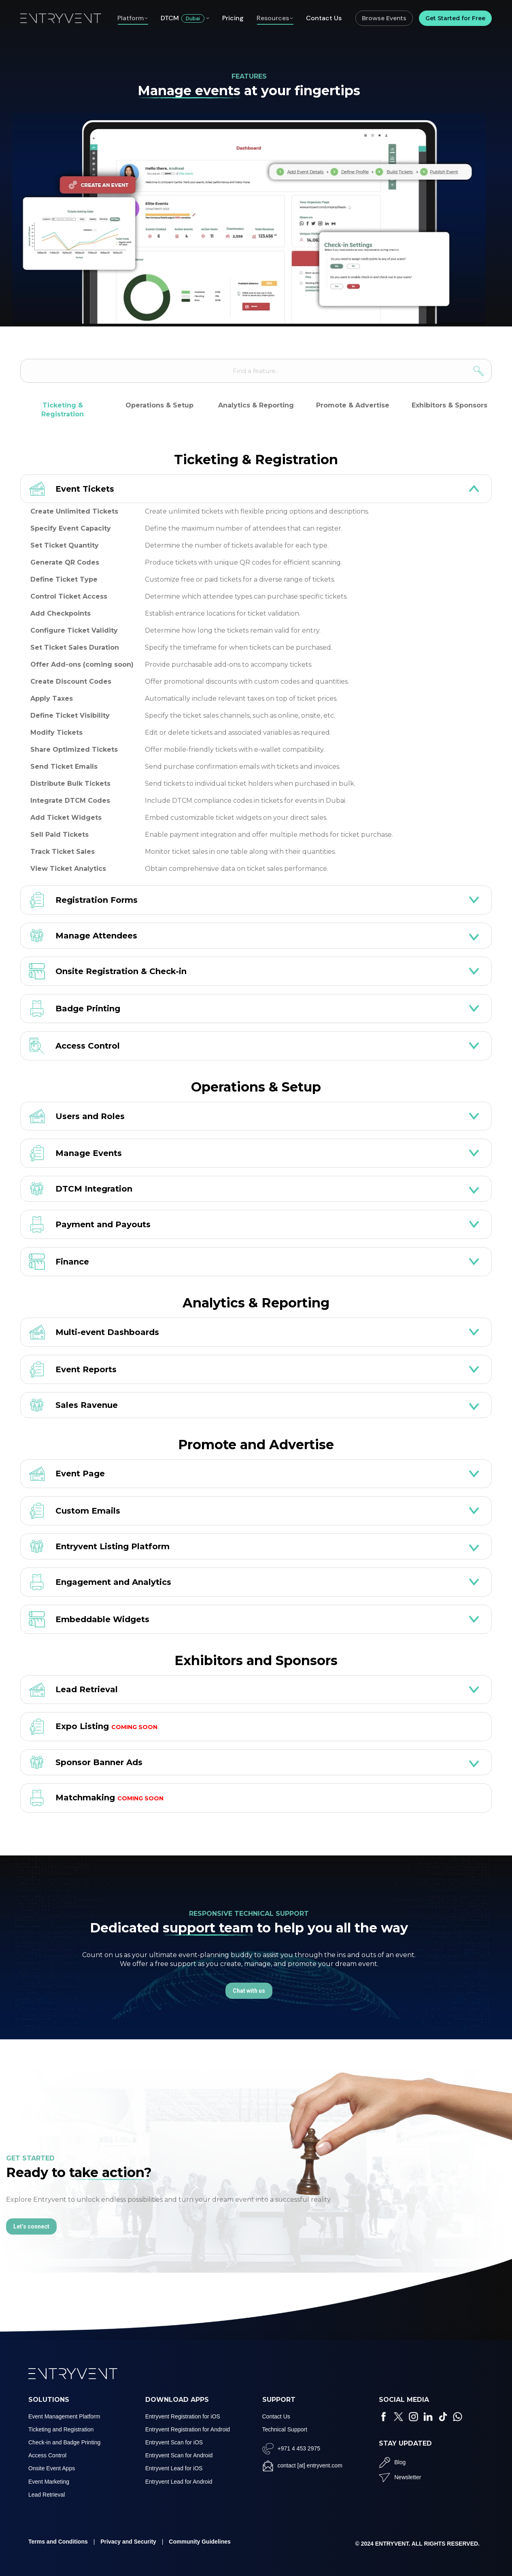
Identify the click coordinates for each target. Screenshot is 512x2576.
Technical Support (284, 2429)
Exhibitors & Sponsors (449, 405)
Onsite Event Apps (51, 2468)
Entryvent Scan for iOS (174, 2442)
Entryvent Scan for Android (179, 2455)
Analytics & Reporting (256, 405)
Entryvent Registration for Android (187, 2429)
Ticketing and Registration (60, 2429)
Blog (400, 2462)
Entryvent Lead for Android (178, 2481)
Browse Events (384, 18)
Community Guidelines (199, 2541)
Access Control (47, 2455)
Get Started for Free (455, 18)
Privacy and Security (128, 2541)
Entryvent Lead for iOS (174, 2468)
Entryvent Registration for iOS (182, 2416)
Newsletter (407, 2477)
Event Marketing (48, 2481)
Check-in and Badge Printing (64, 2442)
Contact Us (276, 2416)
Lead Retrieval (46, 2494)
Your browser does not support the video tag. (249, 218)
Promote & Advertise (352, 405)
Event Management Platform (64, 2416)
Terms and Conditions (58, 2541)
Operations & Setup (159, 405)
